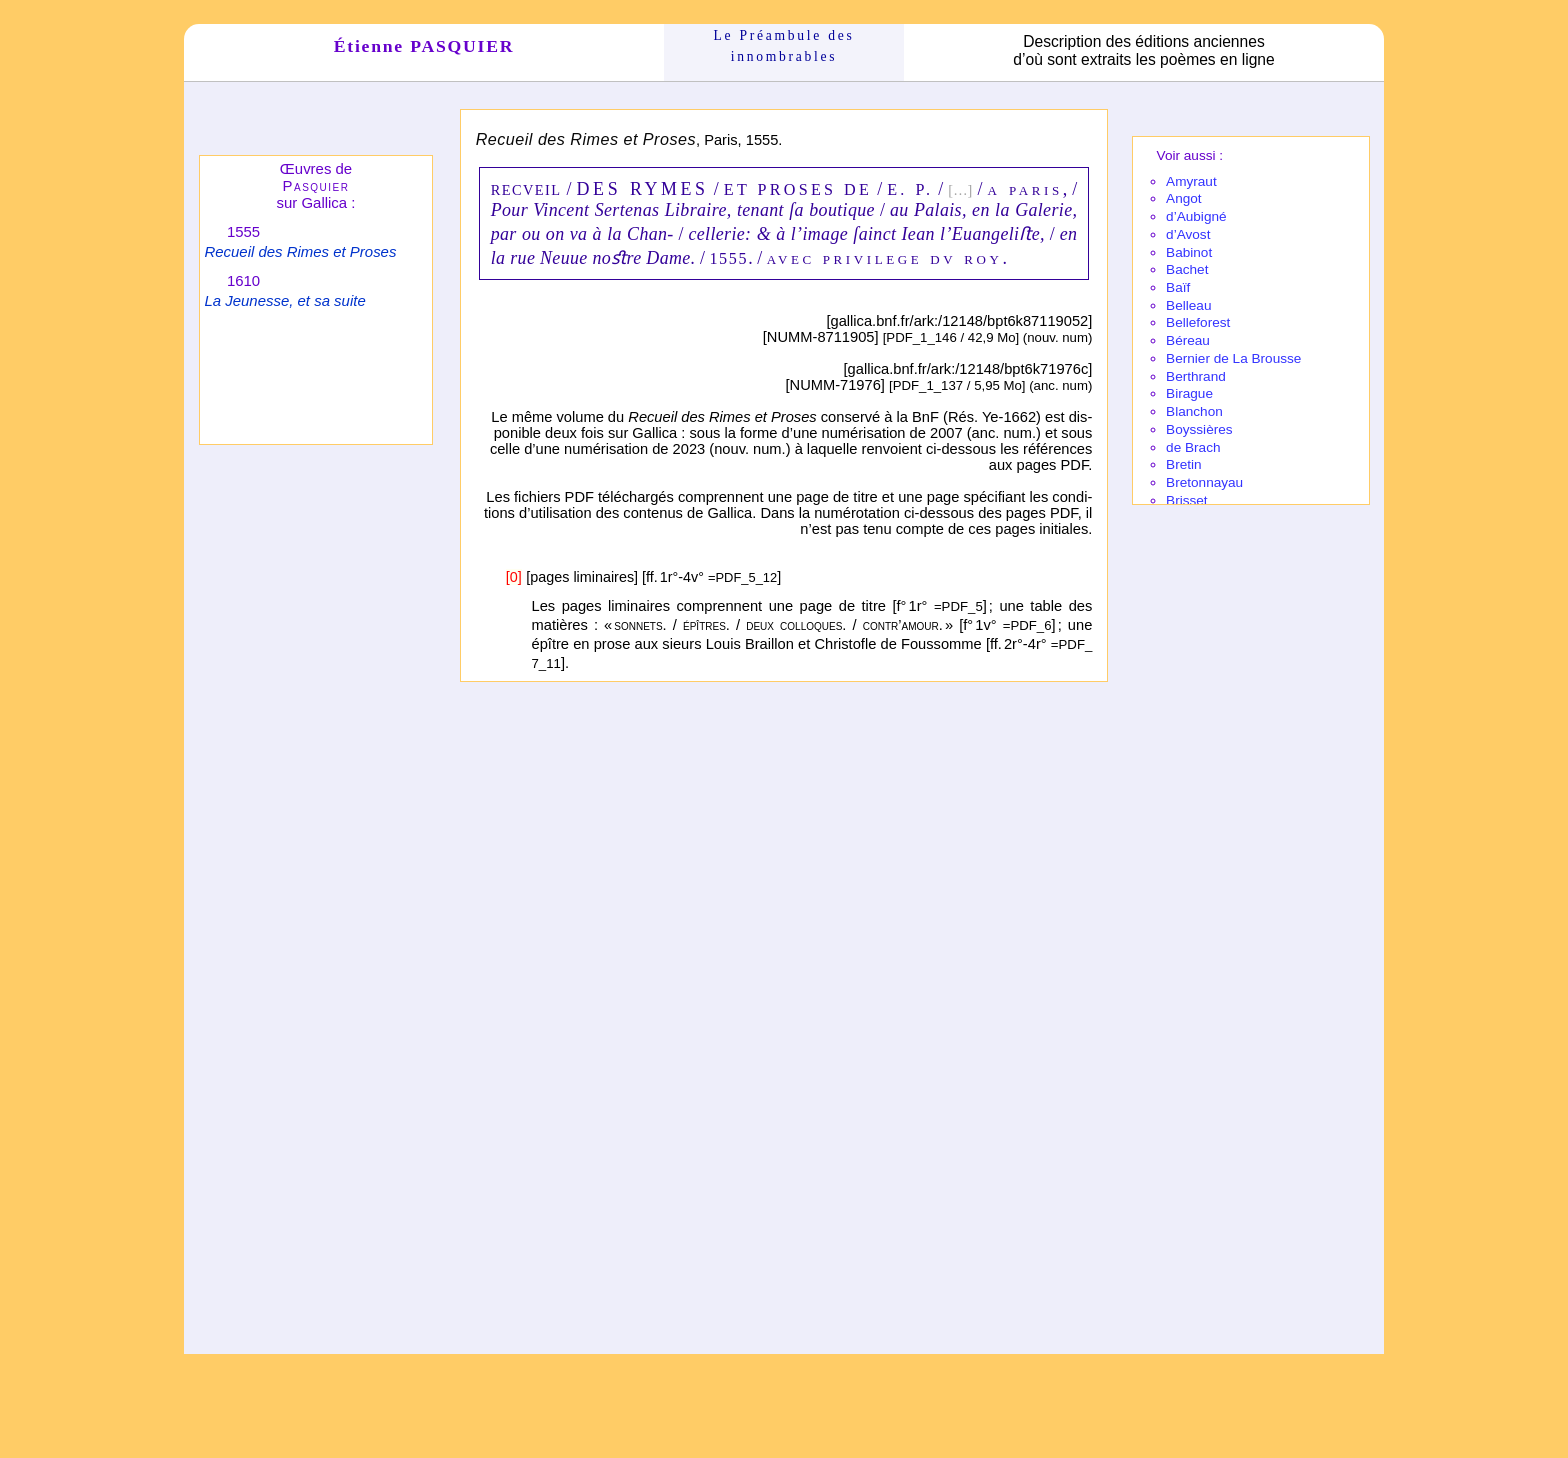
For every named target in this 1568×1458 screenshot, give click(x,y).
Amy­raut (1191, 181)
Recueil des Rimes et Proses (300, 251)
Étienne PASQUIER (424, 46)
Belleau (1188, 305)
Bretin (1184, 464)
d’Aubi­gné (1196, 216)
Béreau (1188, 340)
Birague (1189, 393)
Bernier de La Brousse (1233, 358)
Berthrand (1196, 376)
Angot (1184, 198)
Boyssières (1199, 429)
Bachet (1187, 269)
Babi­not (1189, 252)
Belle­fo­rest (1198, 322)
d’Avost (1188, 234)
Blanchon (1194, 411)
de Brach (1193, 447)
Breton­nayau (1204, 482)
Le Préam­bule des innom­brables (784, 45)
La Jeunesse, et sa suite (284, 300)
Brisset (1187, 500)
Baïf (1178, 287)
